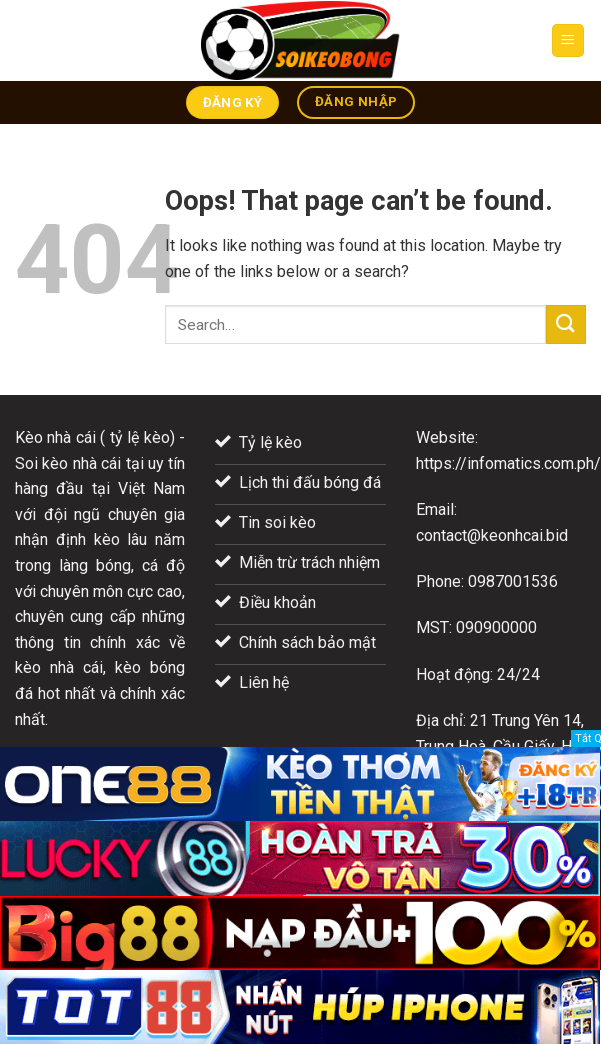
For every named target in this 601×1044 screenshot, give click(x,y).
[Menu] (568, 40)
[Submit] (566, 324)
